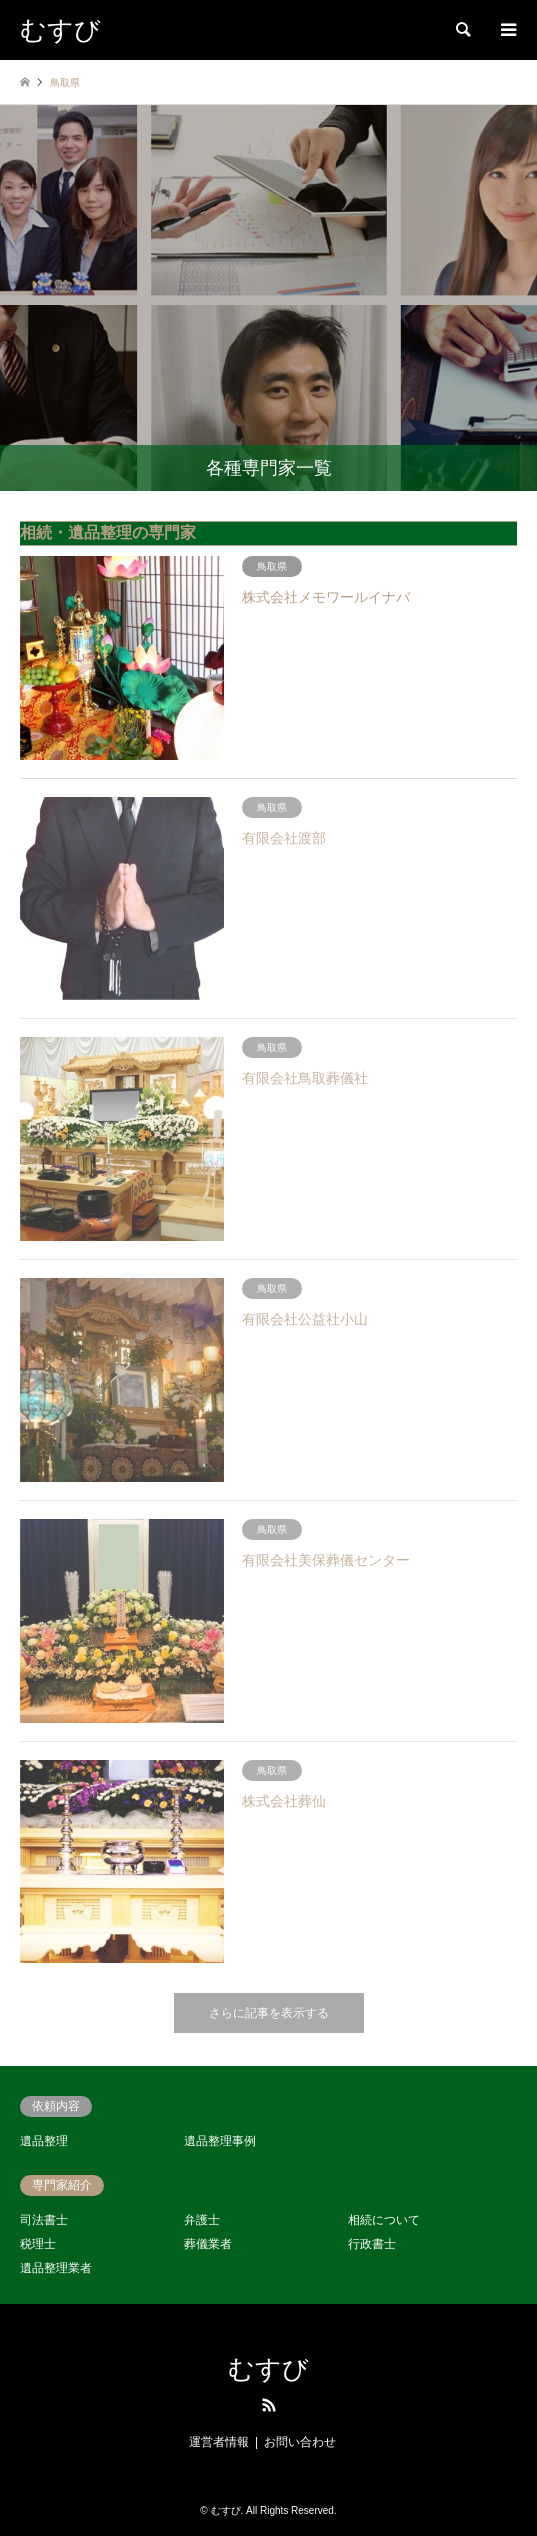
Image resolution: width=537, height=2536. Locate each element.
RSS (269, 2405)
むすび (268, 2369)
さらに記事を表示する (269, 2013)
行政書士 (372, 2244)
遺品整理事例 (220, 2141)
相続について (384, 2220)
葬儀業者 (208, 2244)
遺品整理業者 (56, 2268)
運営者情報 (219, 2442)
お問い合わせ (300, 2442)
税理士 (38, 2244)
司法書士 (44, 2220)
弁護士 (202, 2220)
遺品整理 (44, 2141)
